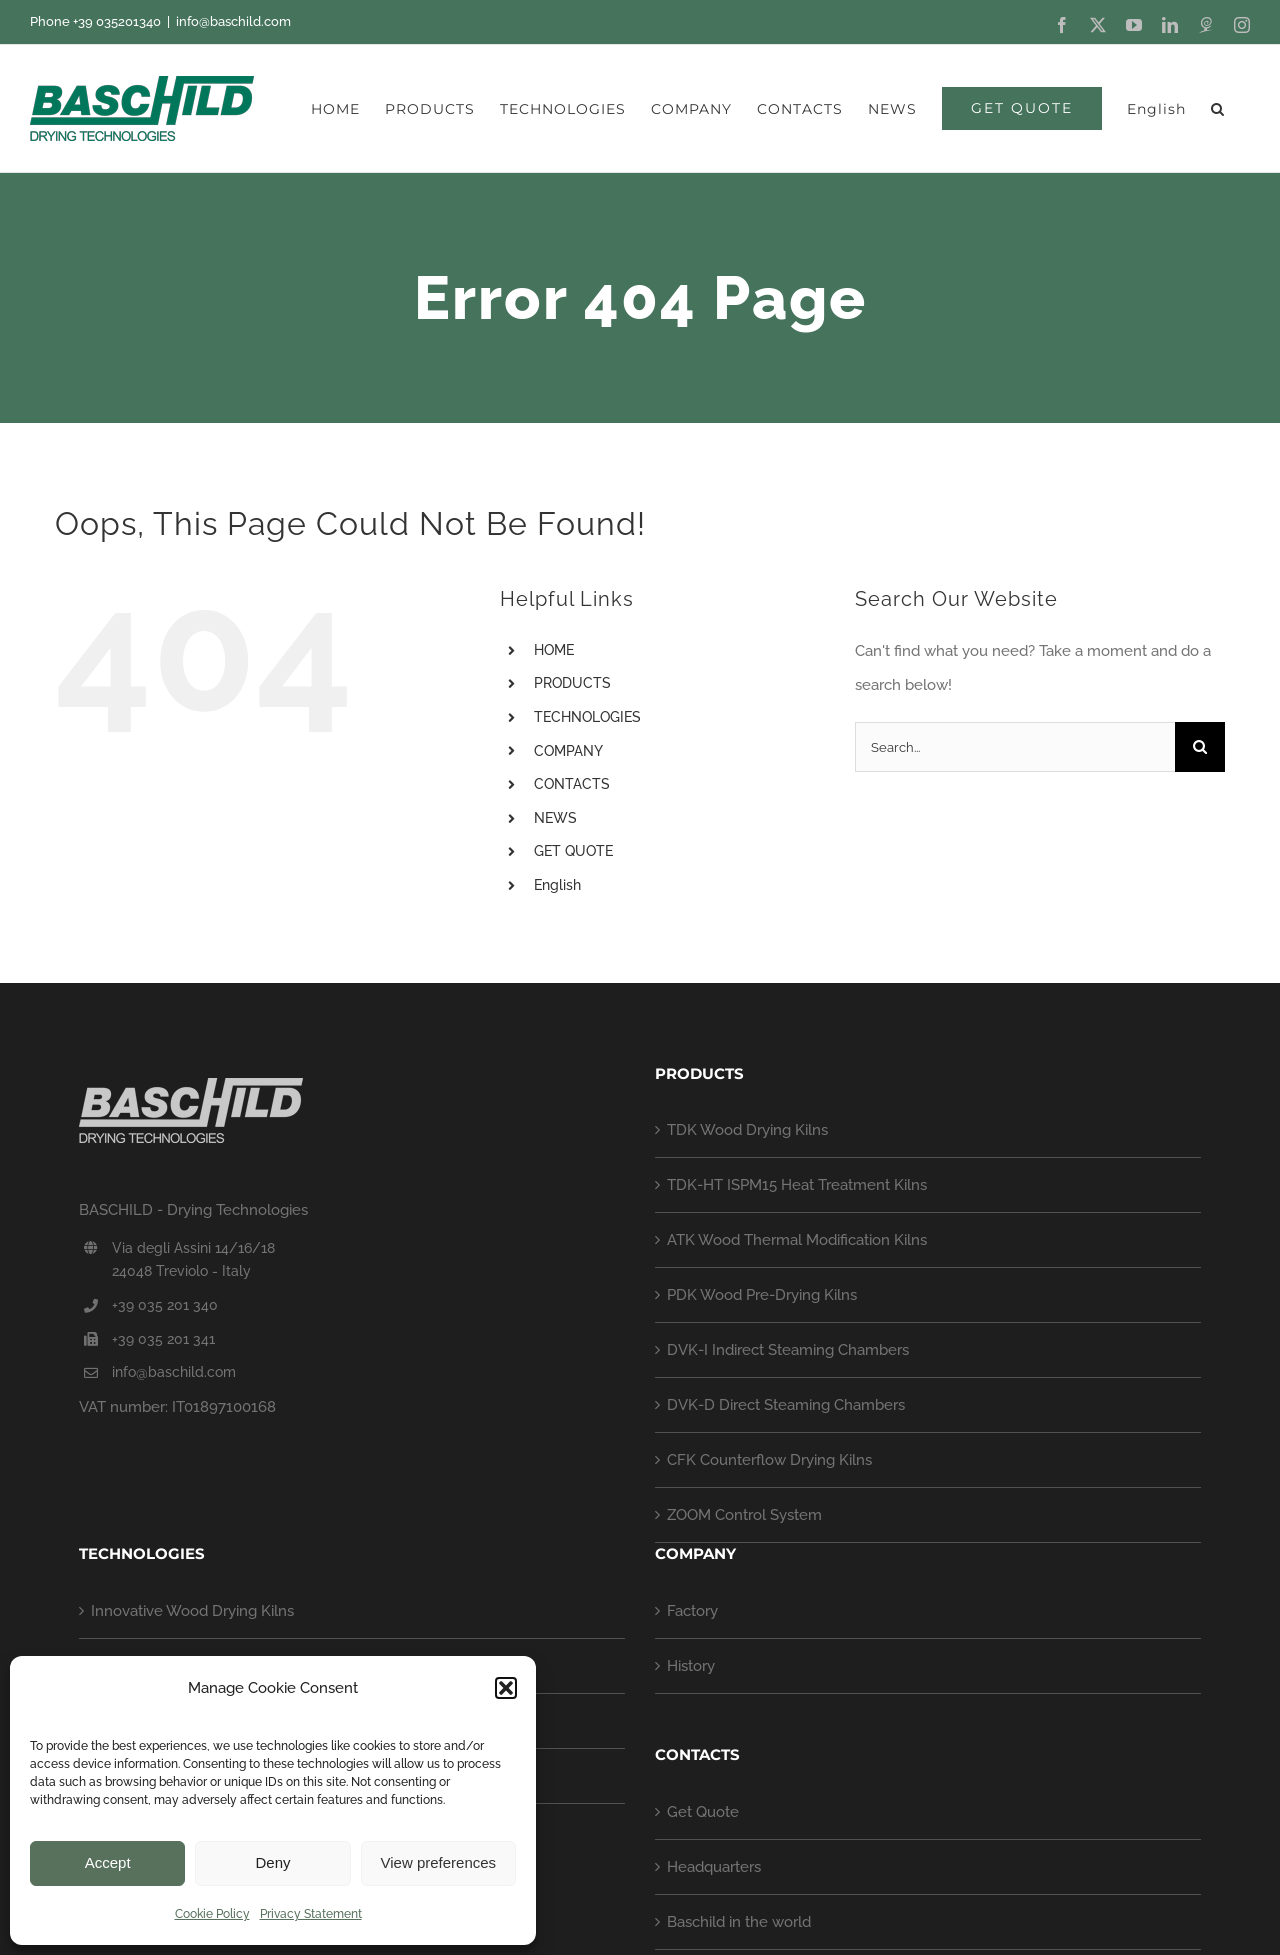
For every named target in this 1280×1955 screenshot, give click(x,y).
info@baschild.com (233, 21)
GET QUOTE (573, 851)
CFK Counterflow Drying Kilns (769, 1460)
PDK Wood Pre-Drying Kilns (762, 1295)
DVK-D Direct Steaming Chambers (786, 1405)
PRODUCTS (572, 683)
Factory (692, 1611)
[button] (506, 1688)
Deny (272, 1862)
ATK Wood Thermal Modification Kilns (797, 1240)
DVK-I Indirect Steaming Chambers (788, 1350)
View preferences (439, 1862)
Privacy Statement (311, 1914)
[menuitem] (1156, 108)
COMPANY (568, 751)
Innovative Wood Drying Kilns (192, 1611)
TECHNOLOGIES (587, 717)
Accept (108, 1862)
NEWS (555, 818)
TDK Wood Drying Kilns (747, 1130)
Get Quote (703, 1812)
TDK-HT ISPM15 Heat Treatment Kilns (797, 1185)
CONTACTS (572, 784)
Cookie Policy (212, 1914)
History (691, 1666)
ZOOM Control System (744, 1515)
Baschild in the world (739, 1922)
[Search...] (1015, 747)
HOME (554, 650)
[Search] (1200, 747)
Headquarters (714, 1867)
